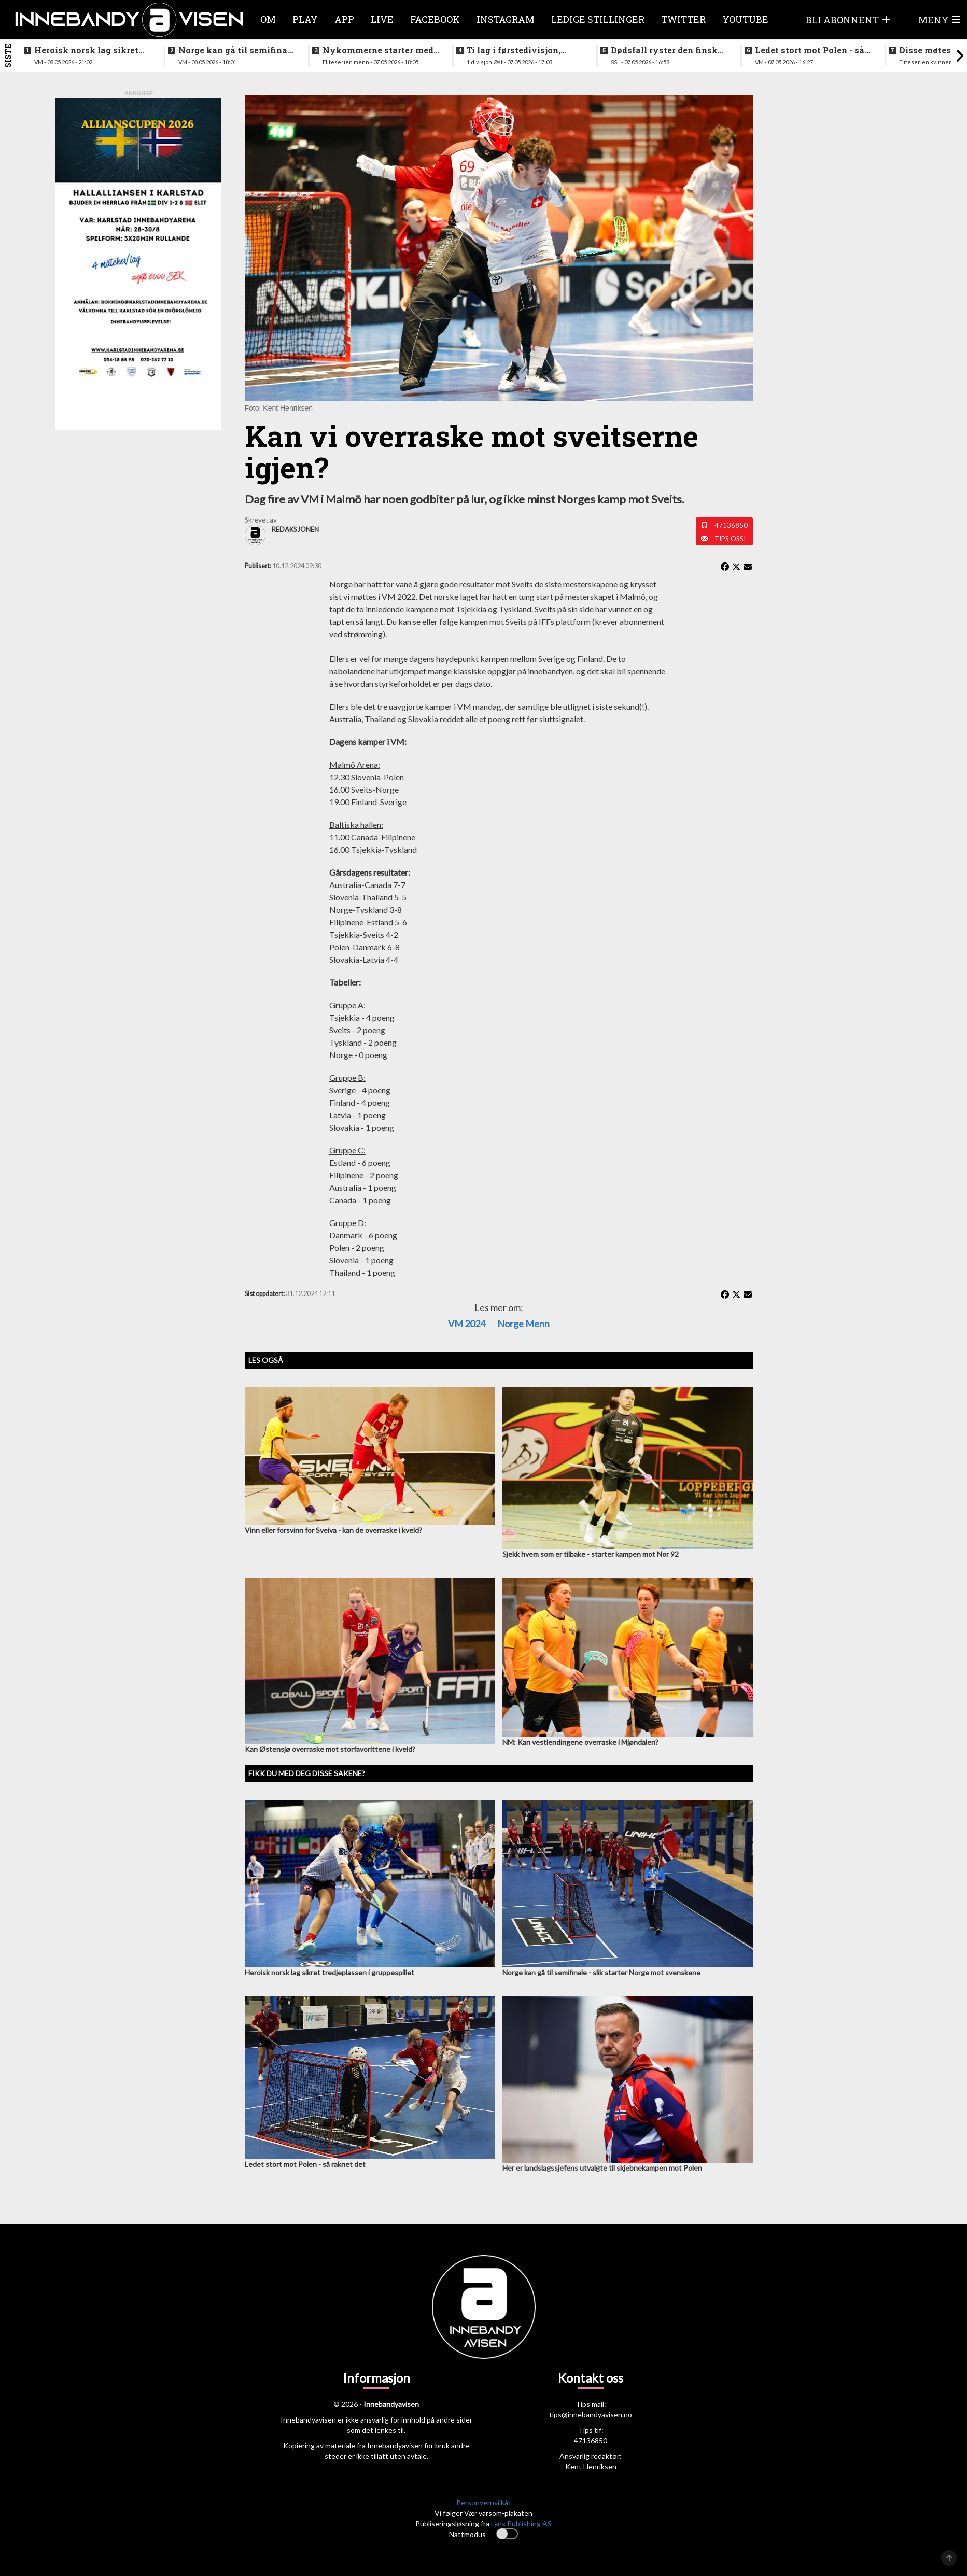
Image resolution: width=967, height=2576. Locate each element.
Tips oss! (730, 538)
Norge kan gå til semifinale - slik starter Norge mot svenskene (236, 50)
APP (344, 19)
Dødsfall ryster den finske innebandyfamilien (666, 50)
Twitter (683, 19)
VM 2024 (466, 1323)
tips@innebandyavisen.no (590, 2414)
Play (305, 19)
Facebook (435, 19)
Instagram (506, 19)
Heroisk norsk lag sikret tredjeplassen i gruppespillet (86, 50)
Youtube (745, 19)
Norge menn (523, 1323)
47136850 (731, 525)
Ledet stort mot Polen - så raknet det (809, 50)
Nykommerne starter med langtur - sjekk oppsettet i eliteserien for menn (378, 50)
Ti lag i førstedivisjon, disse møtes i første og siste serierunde (515, 50)
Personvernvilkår (483, 2502)
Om (268, 19)
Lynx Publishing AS (521, 2523)
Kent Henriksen (590, 2466)
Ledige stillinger (597, 19)
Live (382, 19)
